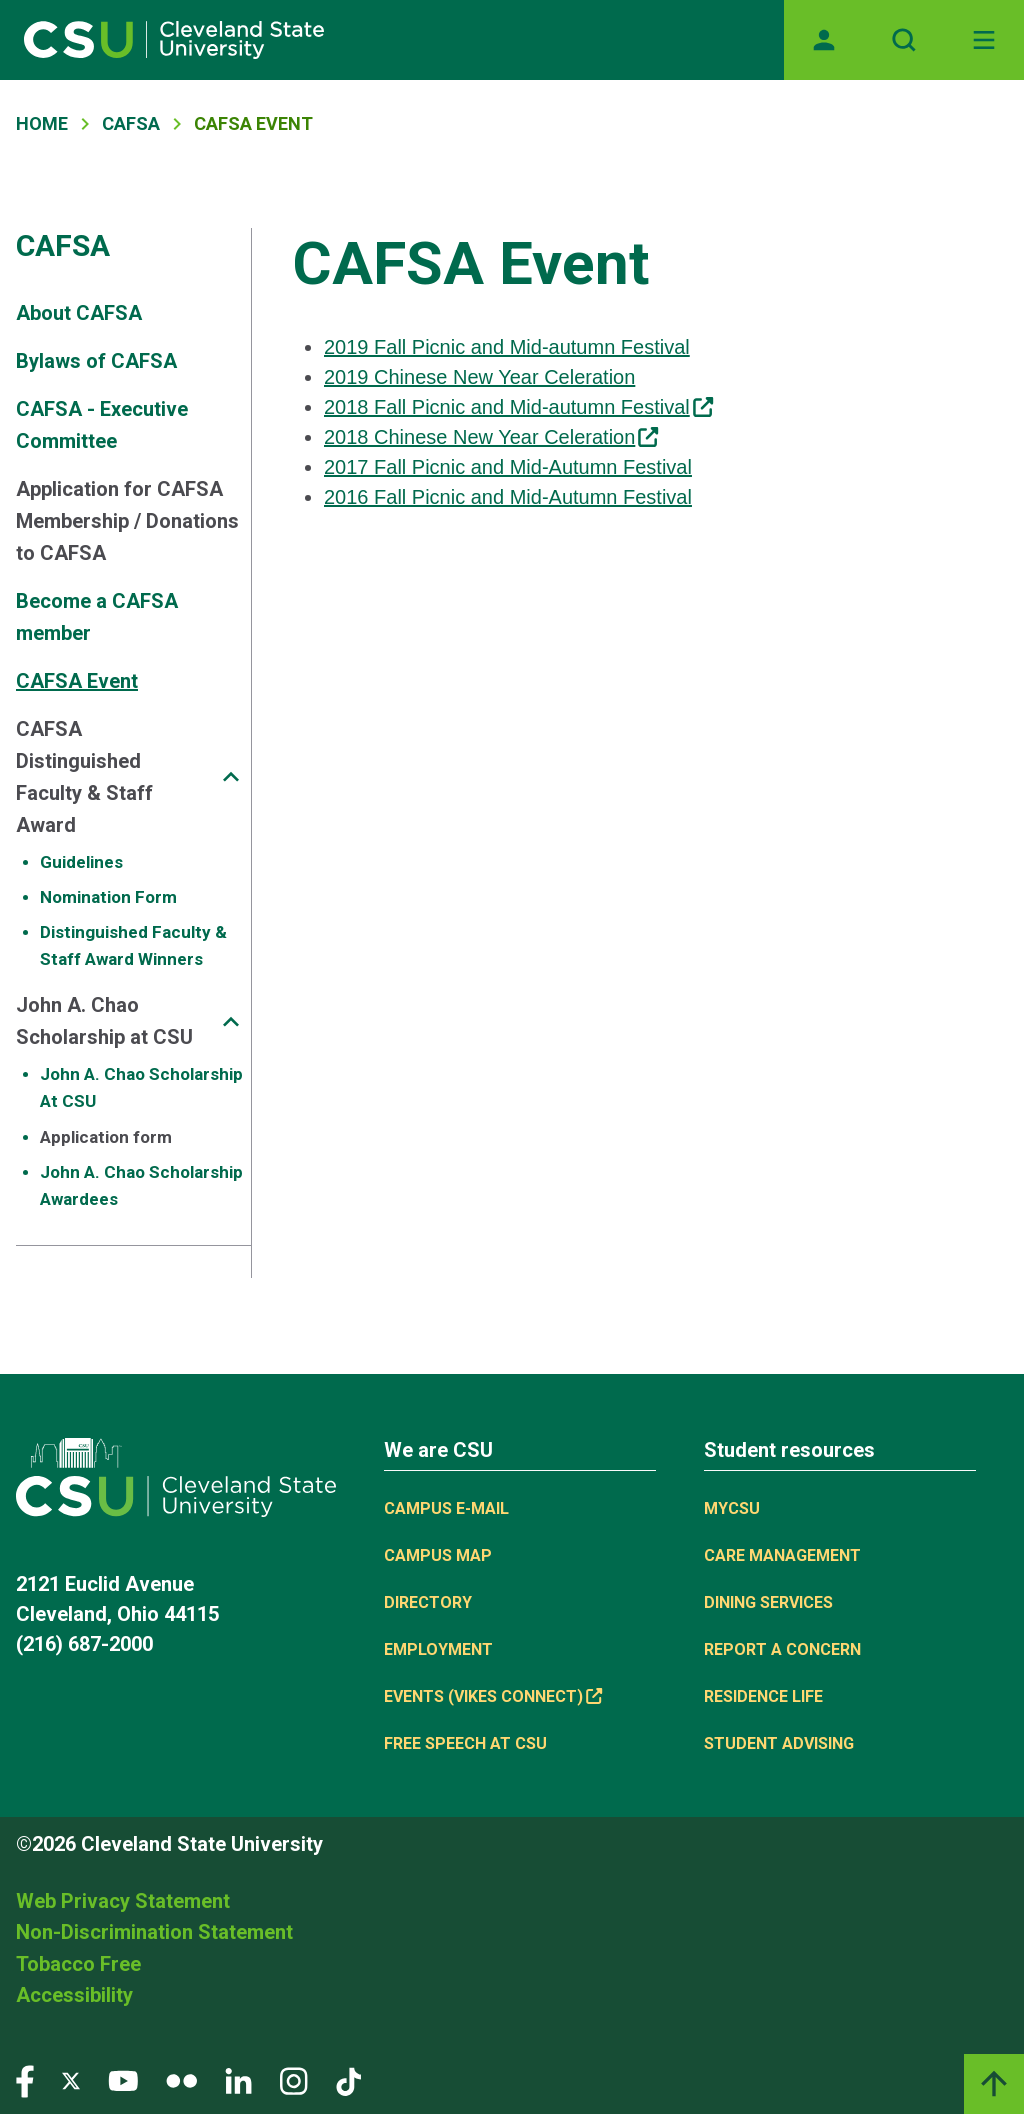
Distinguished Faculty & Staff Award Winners (133, 945)
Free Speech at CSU (465, 1743)
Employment (438, 1649)
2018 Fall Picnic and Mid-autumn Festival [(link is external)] (518, 407)
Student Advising (779, 1743)
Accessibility (74, 1995)
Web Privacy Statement (123, 1901)
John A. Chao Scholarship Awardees (141, 1185)
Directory (428, 1602)
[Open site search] (904, 40)
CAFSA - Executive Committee (102, 425)
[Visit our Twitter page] (71, 2079)
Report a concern (782, 1649)
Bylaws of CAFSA (96, 361)
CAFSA (131, 123)
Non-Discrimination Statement (154, 1932)
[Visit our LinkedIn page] (238, 2079)
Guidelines (81, 862)
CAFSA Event (77, 681)
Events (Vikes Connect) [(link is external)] (493, 1696)
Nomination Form (108, 897)
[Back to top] (994, 2084)
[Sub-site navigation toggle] (231, 776)
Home (42, 123)
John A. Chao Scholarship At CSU (141, 1087)
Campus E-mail (446, 1508)
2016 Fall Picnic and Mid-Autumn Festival (508, 497)
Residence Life (763, 1696)
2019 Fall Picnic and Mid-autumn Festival (507, 347)
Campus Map (438, 1555)
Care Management (782, 1555)
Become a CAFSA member (97, 617)
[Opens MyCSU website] (824, 40)
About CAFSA (79, 313)
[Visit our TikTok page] (348, 2079)
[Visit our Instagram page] (294, 2079)
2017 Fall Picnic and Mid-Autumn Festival (508, 467)
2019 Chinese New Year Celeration (479, 377)
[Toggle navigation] (984, 40)
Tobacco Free (78, 1964)
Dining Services (768, 1602)
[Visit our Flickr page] (181, 2079)
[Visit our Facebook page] (25, 2079)
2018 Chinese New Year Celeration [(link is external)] (491, 437)
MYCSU (732, 1508)
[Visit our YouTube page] (123, 2079)
